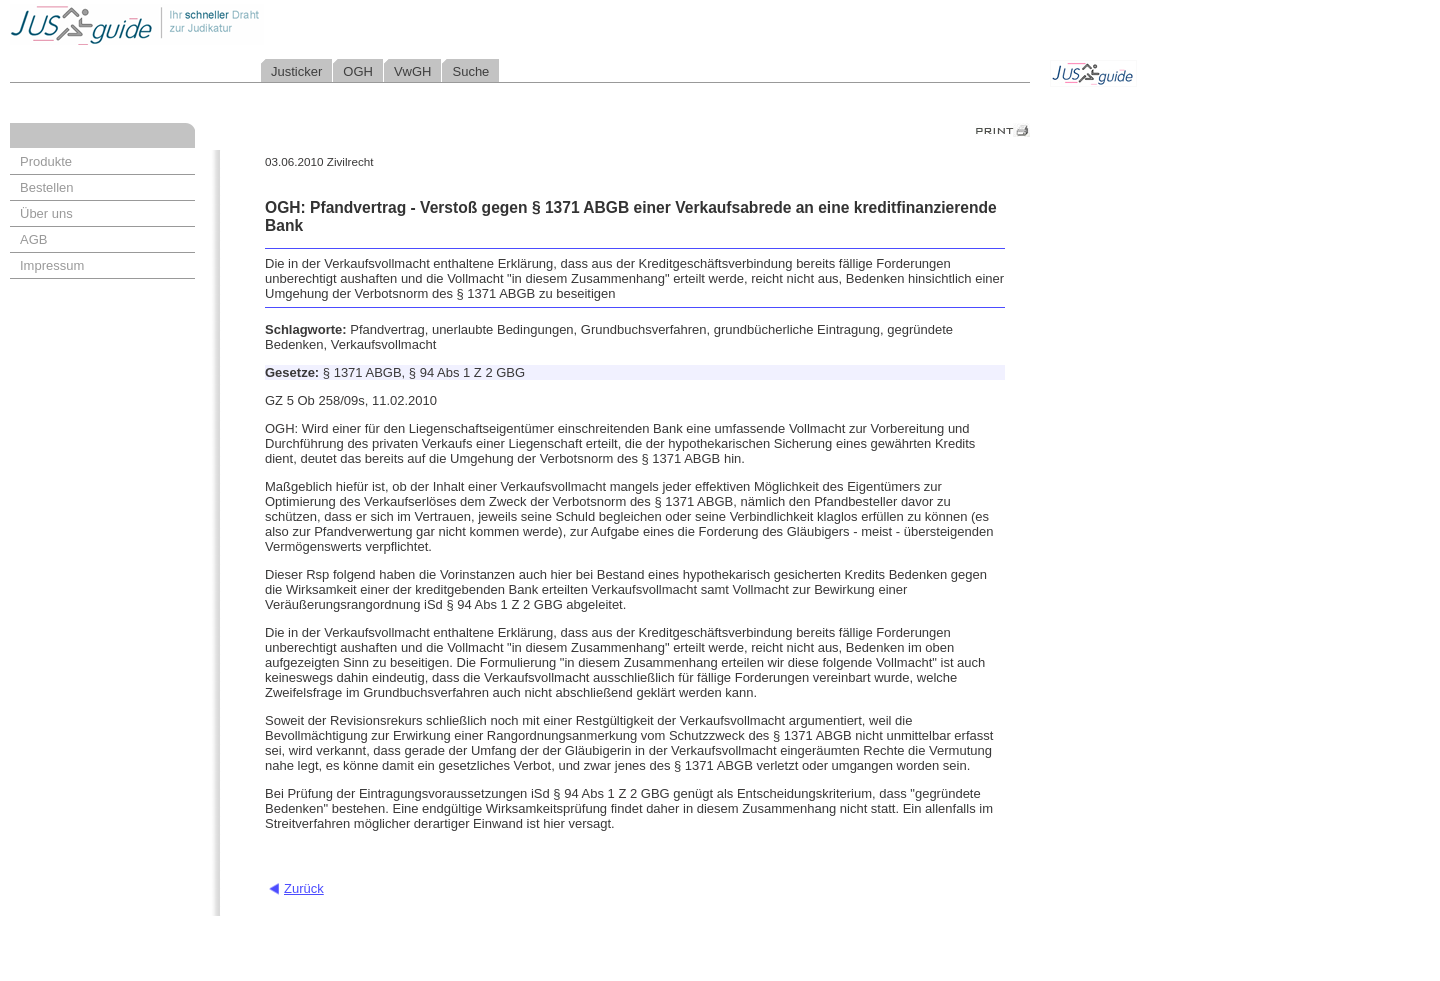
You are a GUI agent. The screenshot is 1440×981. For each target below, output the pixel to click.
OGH (358, 71)
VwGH (413, 71)
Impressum (52, 265)
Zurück (304, 888)
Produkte (46, 161)
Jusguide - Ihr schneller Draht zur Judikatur (201, 24)
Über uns (46, 213)
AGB (33, 239)
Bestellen (46, 187)
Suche (470, 71)
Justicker (296, 71)
